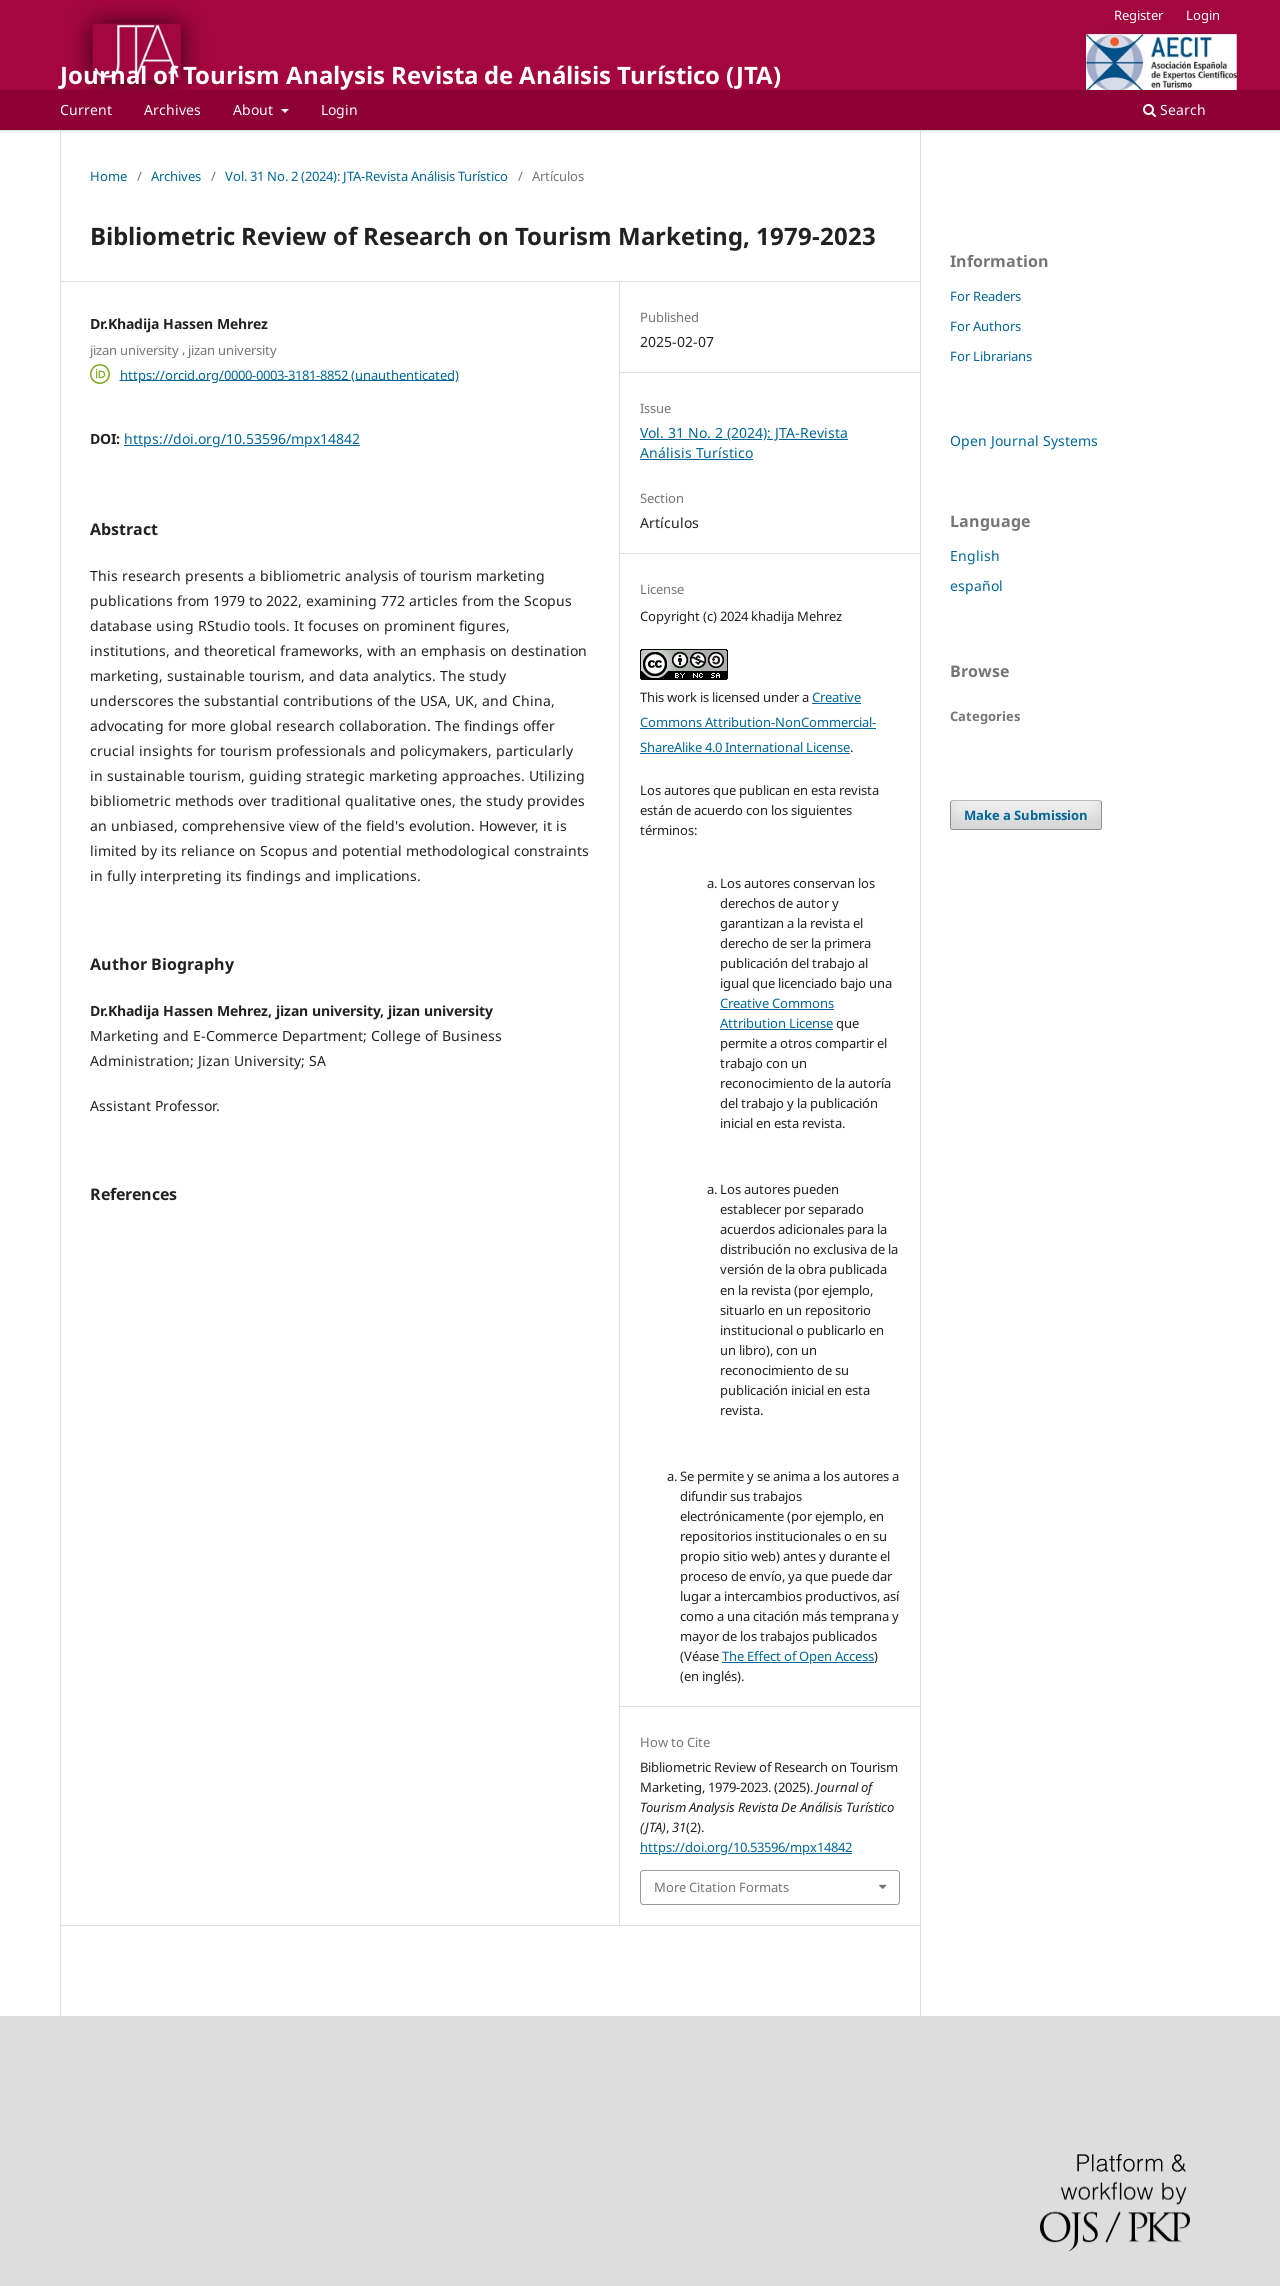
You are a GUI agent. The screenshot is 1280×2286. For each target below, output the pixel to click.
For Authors (985, 326)
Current (86, 109)
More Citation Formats (721, 1887)
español (976, 585)
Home (108, 176)
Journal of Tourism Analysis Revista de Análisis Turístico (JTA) (420, 74)
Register (1138, 15)
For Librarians (991, 356)
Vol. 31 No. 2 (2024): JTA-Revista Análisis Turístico (366, 176)
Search (1174, 109)
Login (339, 109)
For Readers (985, 296)
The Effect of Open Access (798, 1656)
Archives (172, 109)
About (255, 109)
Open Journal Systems (1024, 440)
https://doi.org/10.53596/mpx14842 (242, 438)
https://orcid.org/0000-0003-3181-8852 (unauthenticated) (289, 374)
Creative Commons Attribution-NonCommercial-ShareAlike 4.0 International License (758, 722)
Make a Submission (1026, 815)
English (975, 555)
